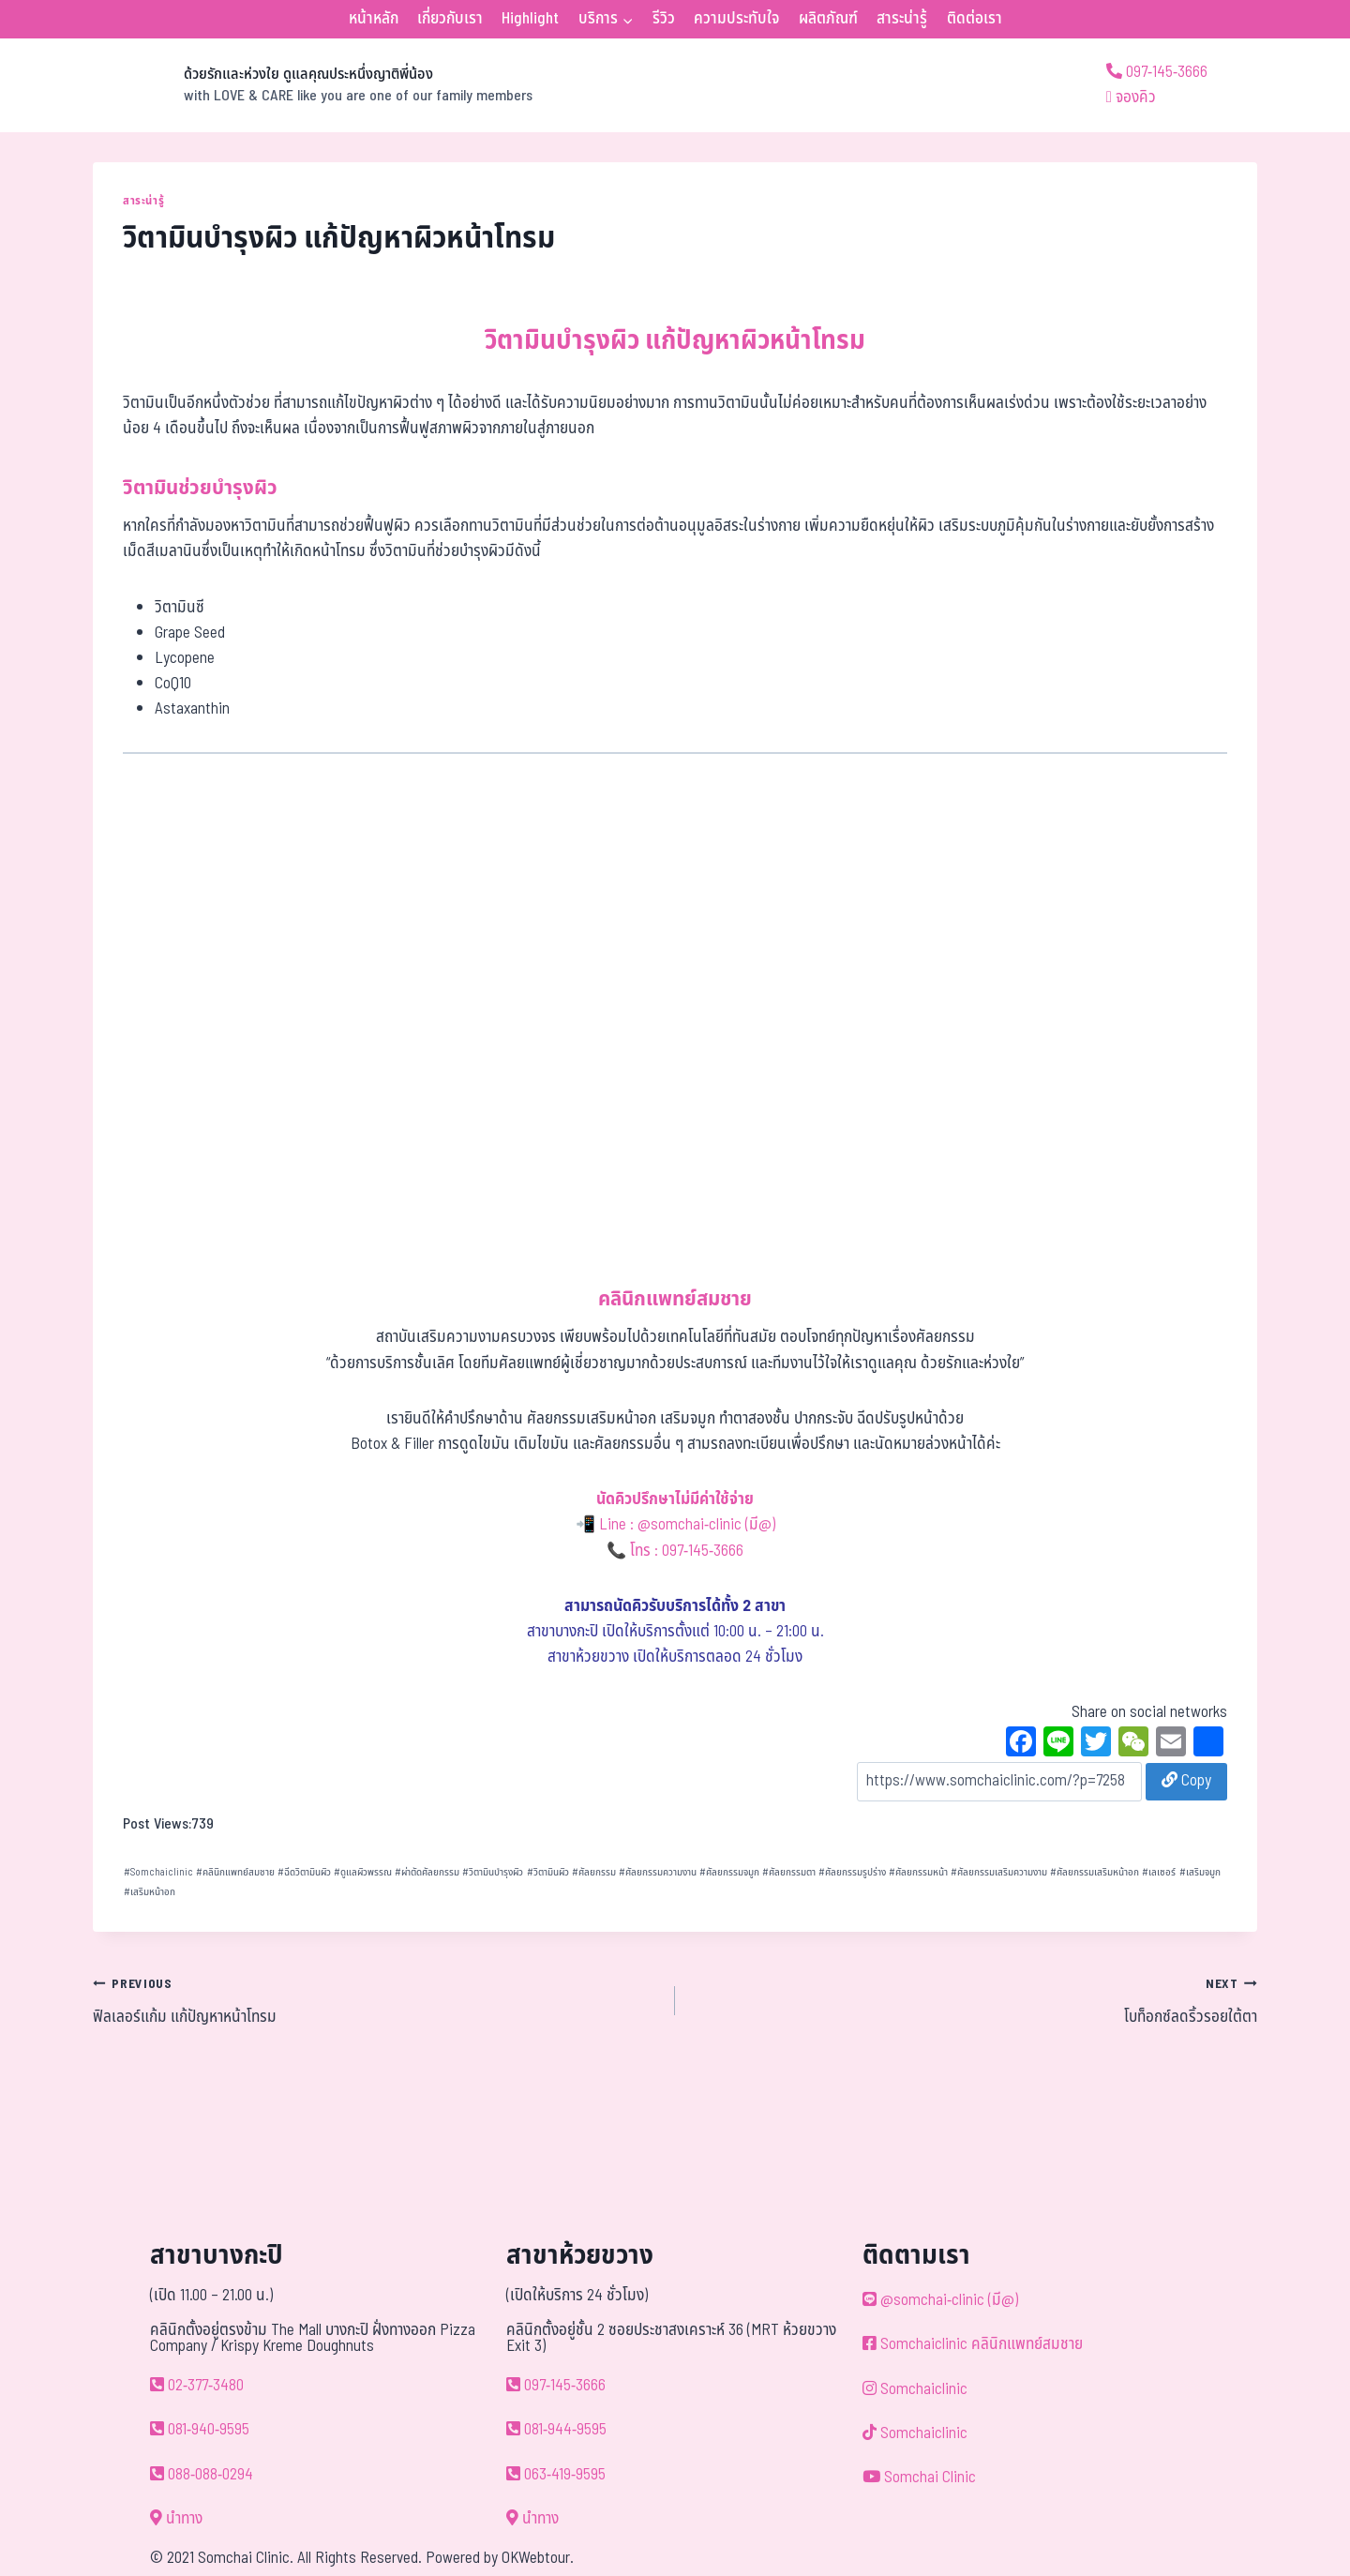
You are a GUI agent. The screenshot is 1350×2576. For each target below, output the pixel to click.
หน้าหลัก (373, 19)
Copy (1186, 1781)
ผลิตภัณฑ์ (828, 19)
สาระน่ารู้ (902, 19)
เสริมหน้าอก (149, 1892)
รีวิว (663, 19)
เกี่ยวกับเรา (450, 19)
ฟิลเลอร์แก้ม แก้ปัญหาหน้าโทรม (376, 2000)
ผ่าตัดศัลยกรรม (427, 1872)
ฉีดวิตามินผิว (304, 1872)
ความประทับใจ (736, 19)
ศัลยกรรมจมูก (729, 1872)
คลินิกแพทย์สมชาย (235, 1872)
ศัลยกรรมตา (789, 1872)
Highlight (530, 19)
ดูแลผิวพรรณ (363, 1872)
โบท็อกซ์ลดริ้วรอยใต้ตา (974, 2000)
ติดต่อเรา (974, 19)
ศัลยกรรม (594, 1872)
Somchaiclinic (158, 1872)
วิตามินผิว (548, 1872)
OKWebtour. (538, 2558)
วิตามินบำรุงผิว (492, 1872)
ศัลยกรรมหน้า (918, 1872)
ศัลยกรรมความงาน (658, 1872)
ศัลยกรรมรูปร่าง (852, 1872)
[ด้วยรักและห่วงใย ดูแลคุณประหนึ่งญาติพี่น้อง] (312, 85)
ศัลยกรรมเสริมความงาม (999, 1872)
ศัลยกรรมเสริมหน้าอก (1094, 1872)
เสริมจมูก (1200, 1872)
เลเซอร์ (1159, 1872)
